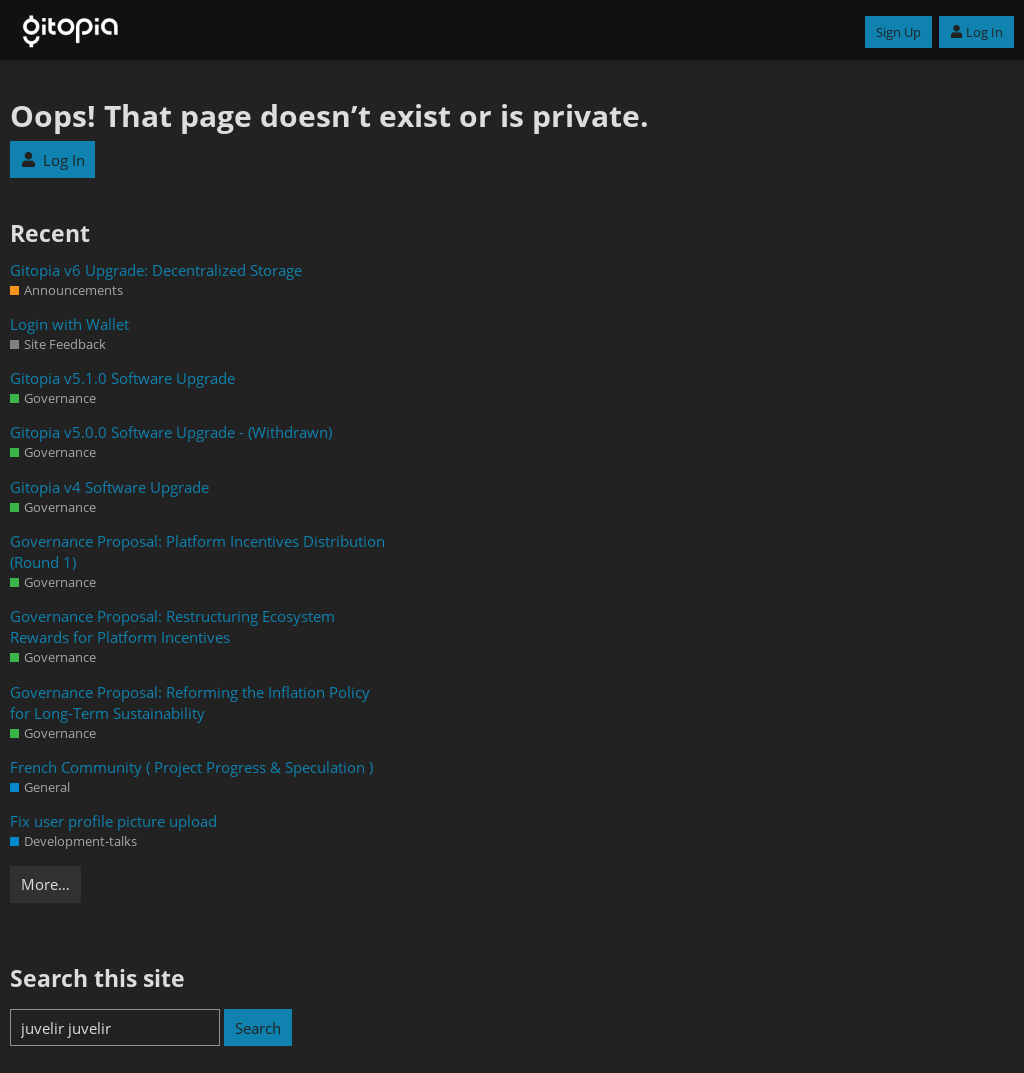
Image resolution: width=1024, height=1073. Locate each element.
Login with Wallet (69, 324)
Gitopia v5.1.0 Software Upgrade (122, 378)
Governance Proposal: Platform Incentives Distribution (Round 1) (197, 551)
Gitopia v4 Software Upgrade (109, 487)
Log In (976, 32)
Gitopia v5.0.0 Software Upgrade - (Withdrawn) (171, 432)
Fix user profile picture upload (113, 821)
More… (45, 884)
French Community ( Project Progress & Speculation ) (191, 767)
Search (258, 1028)
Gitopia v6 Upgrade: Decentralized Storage (156, 270)
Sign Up (898, 32)
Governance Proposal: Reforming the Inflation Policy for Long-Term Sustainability (190, 702)
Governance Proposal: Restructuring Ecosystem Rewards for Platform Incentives (172, 626)
